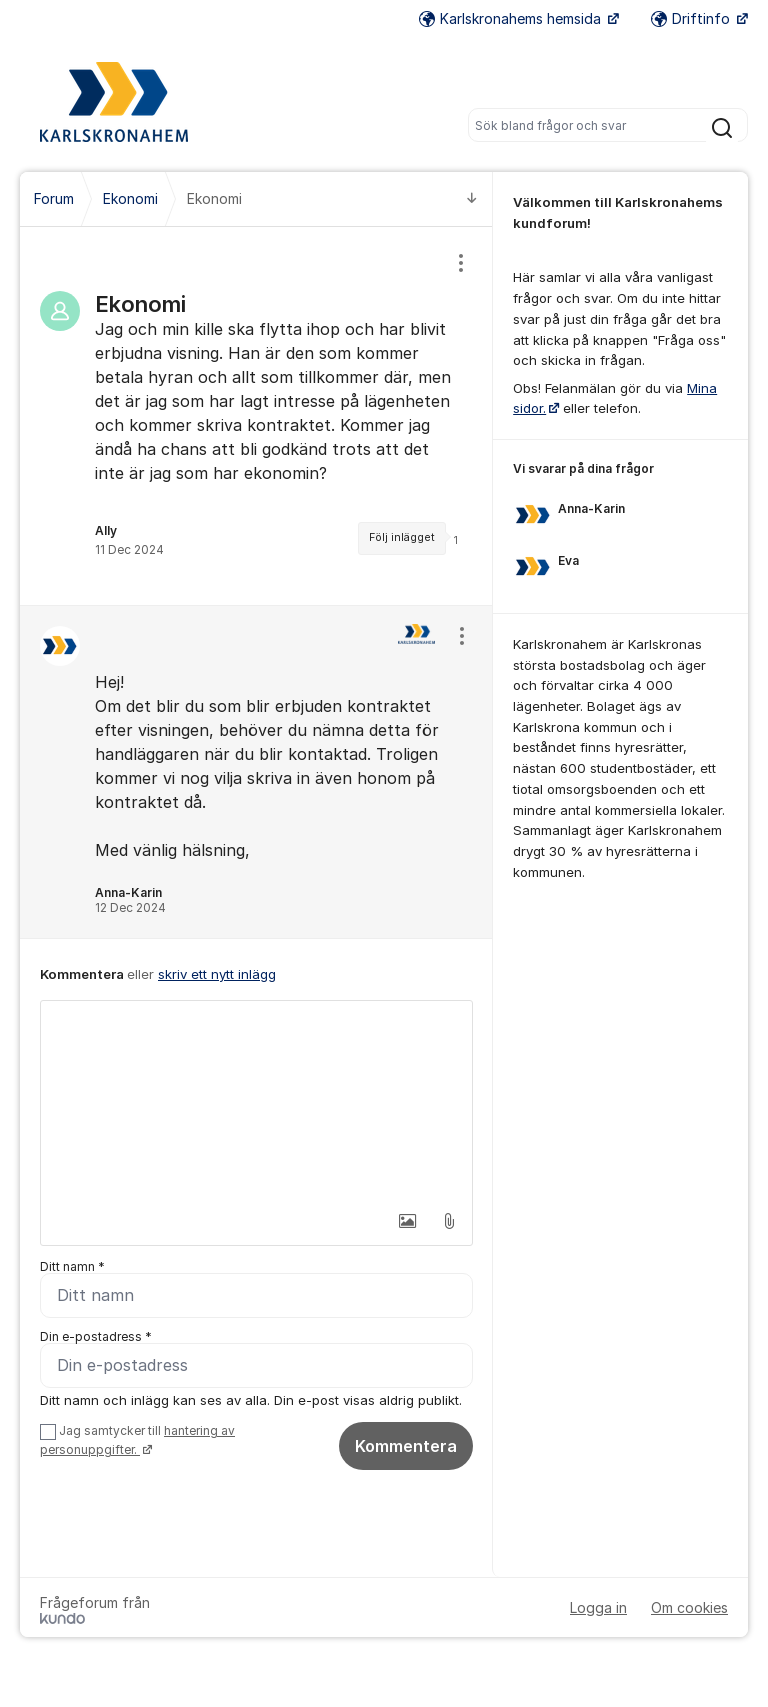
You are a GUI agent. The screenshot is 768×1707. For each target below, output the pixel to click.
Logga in (598, 1607)
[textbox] (256, 1101)
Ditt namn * (72, 1266)
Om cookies (689, 1607)
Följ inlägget (402, 537)
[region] (256, 416)
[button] (407, 1221)
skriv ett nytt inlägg (217, 974)
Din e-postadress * (96, 1336)
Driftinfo (692, 18)
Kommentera (406, 1446)
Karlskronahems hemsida (512, 18)
